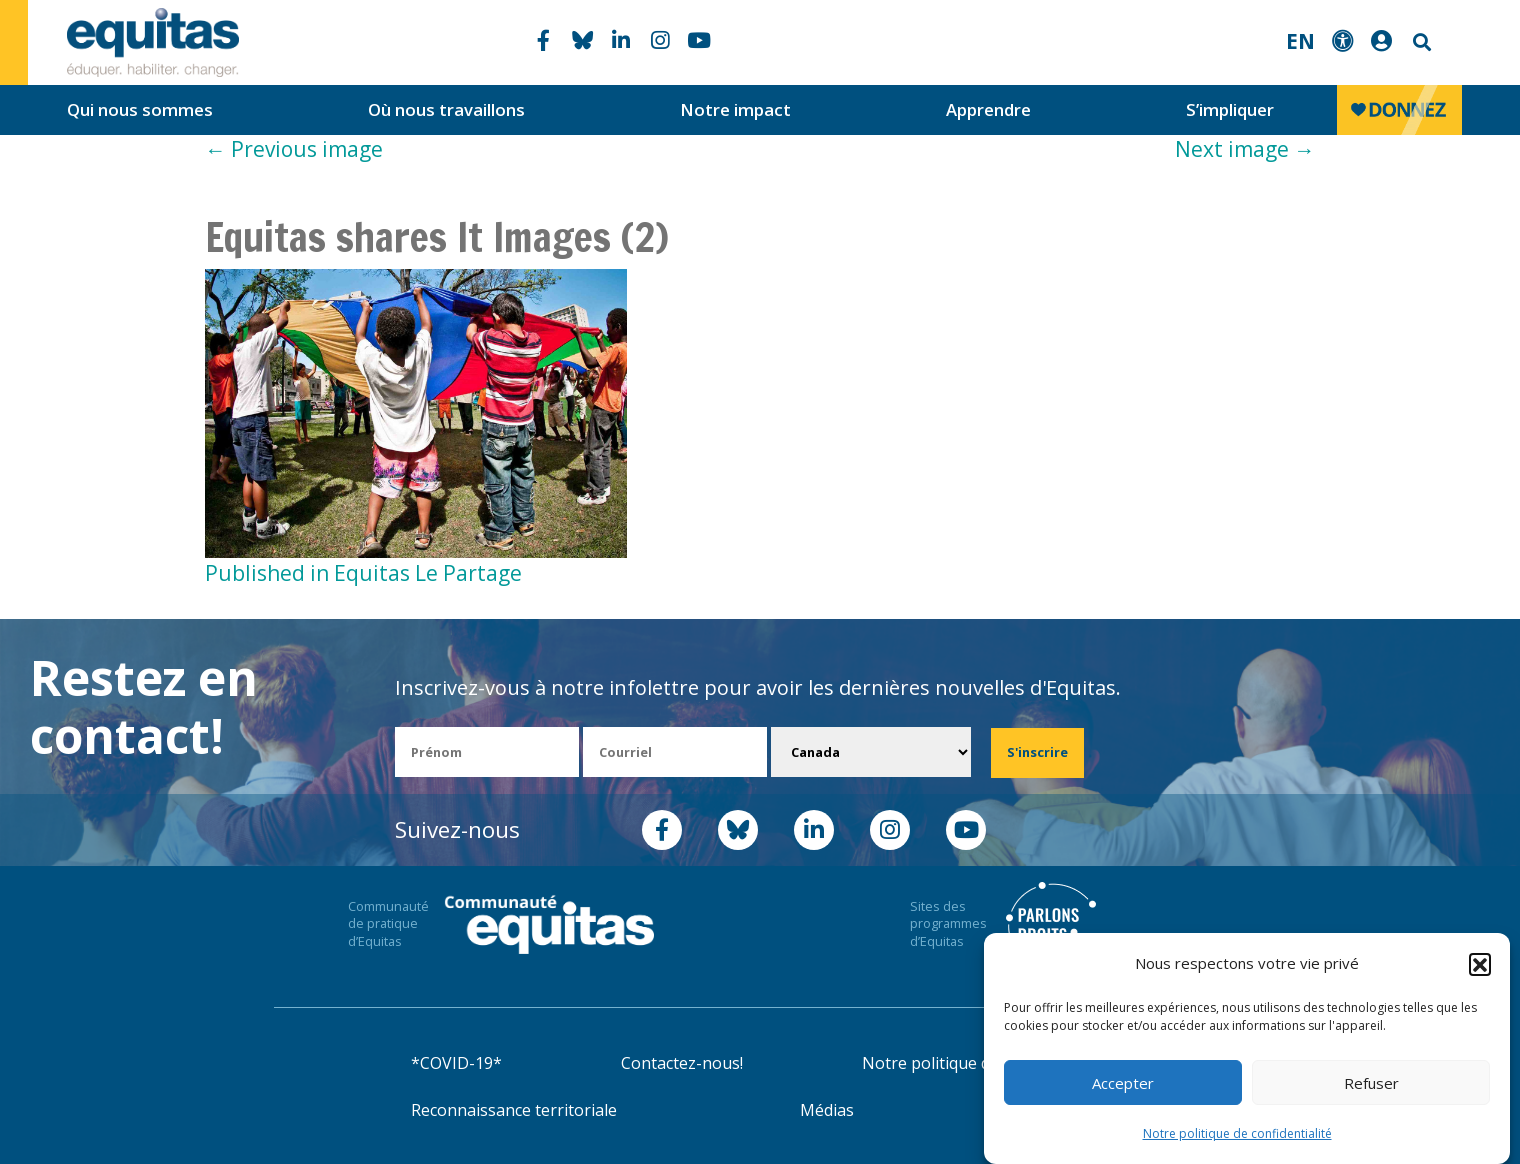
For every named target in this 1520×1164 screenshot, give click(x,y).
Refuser (1371, 1083)
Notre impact (735, 109)
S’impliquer (1230, 109)
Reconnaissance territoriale (514, 1110)
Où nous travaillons (446, 109)
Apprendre (988, 109)
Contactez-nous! (682, 1063)
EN (1300, 41)
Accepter (1123, 1083)
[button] (1480, 964)
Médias (827, 1110)
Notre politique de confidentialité (1237, 1133)
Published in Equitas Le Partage (363, 573)
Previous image (294, 149)
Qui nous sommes (140, 109)
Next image (1245, 149)
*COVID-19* (456, 1063)
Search (1420, 42)
